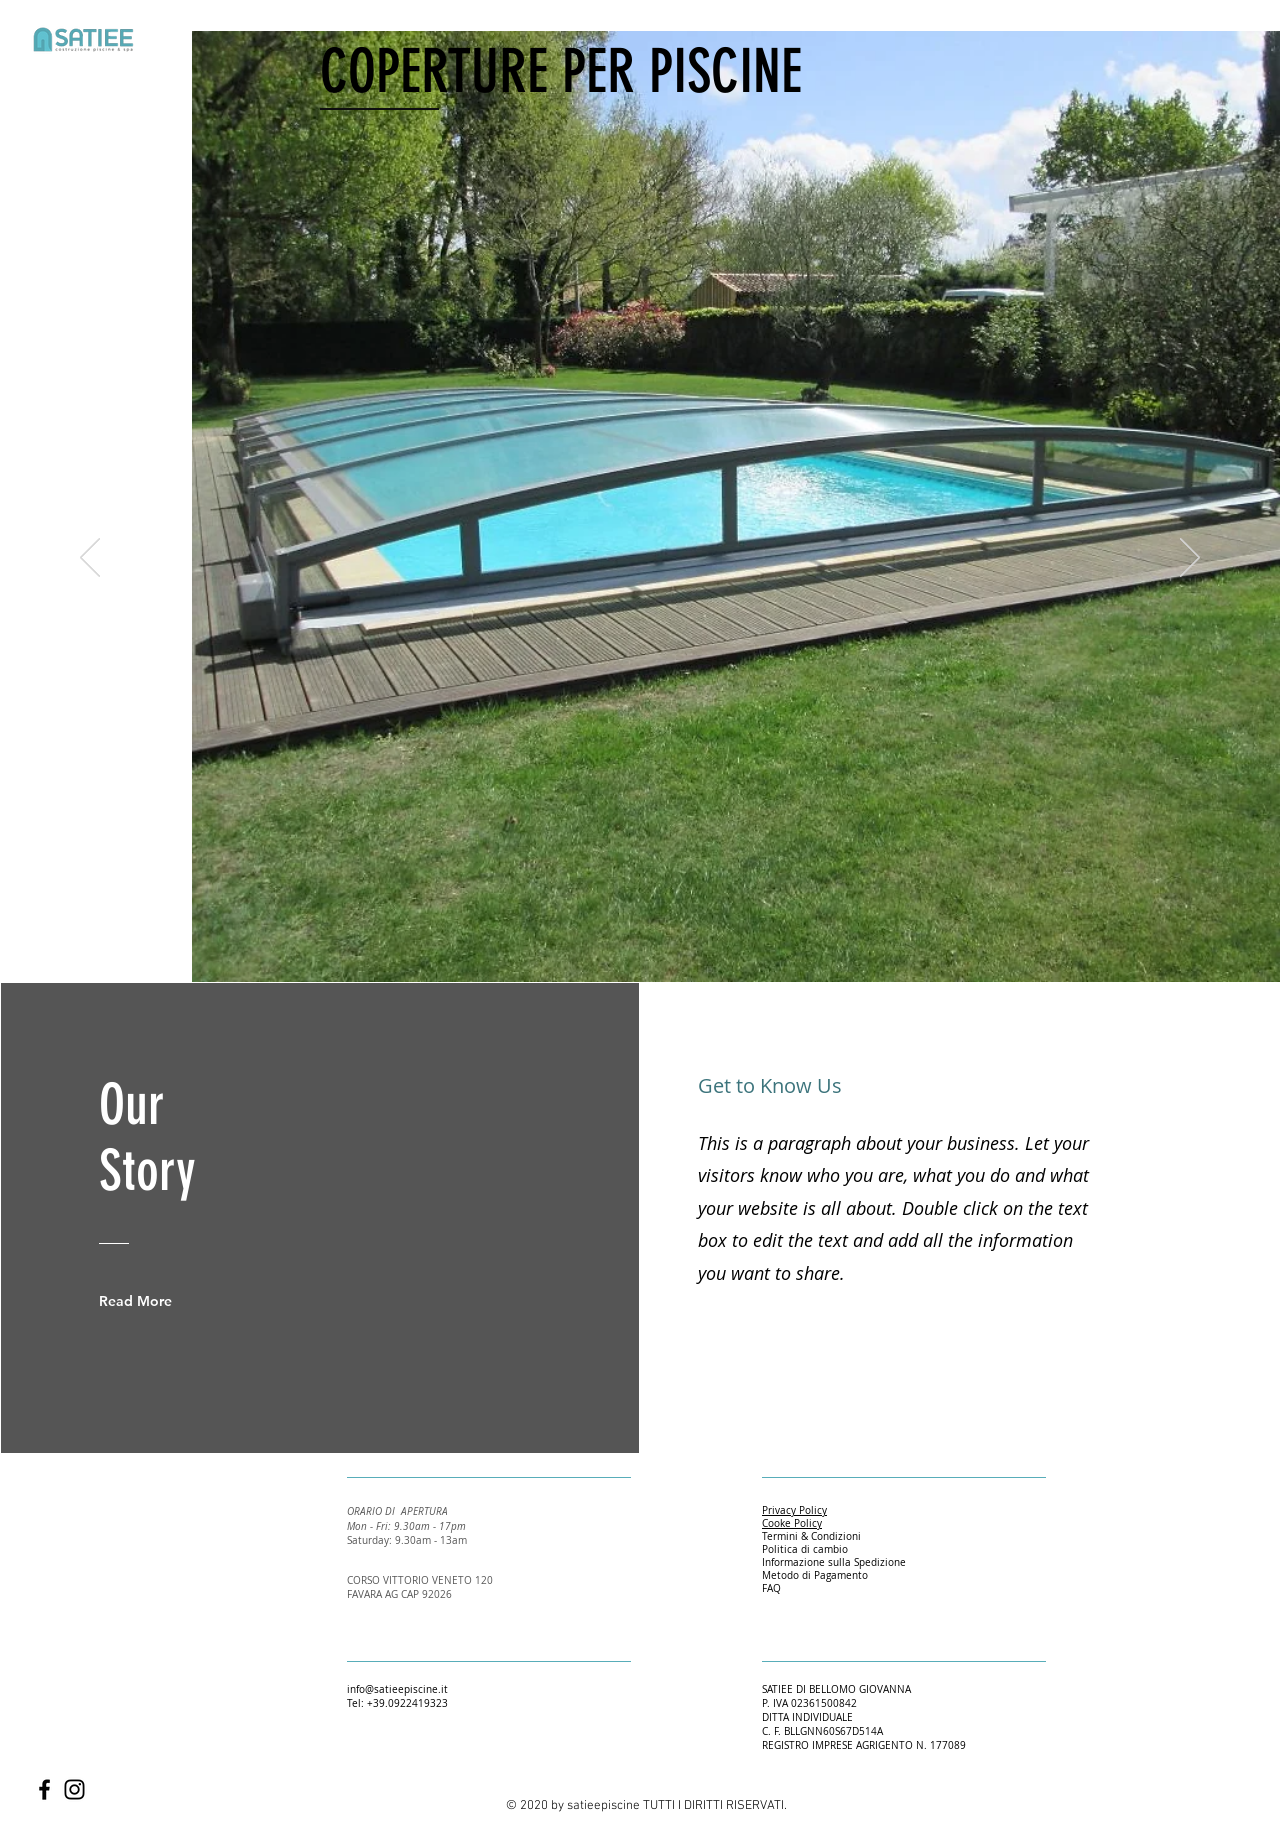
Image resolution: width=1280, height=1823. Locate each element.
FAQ (771, 1588)
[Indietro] (90, 559)
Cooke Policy (792, 1523)
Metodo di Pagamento (815, 1575)
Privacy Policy (794, 1510)
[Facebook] (44, 1789)
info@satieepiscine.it (397, 1689)
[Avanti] (1190, 559)
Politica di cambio (805, 1549)
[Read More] (150, 1301)
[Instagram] (74, 1789)
